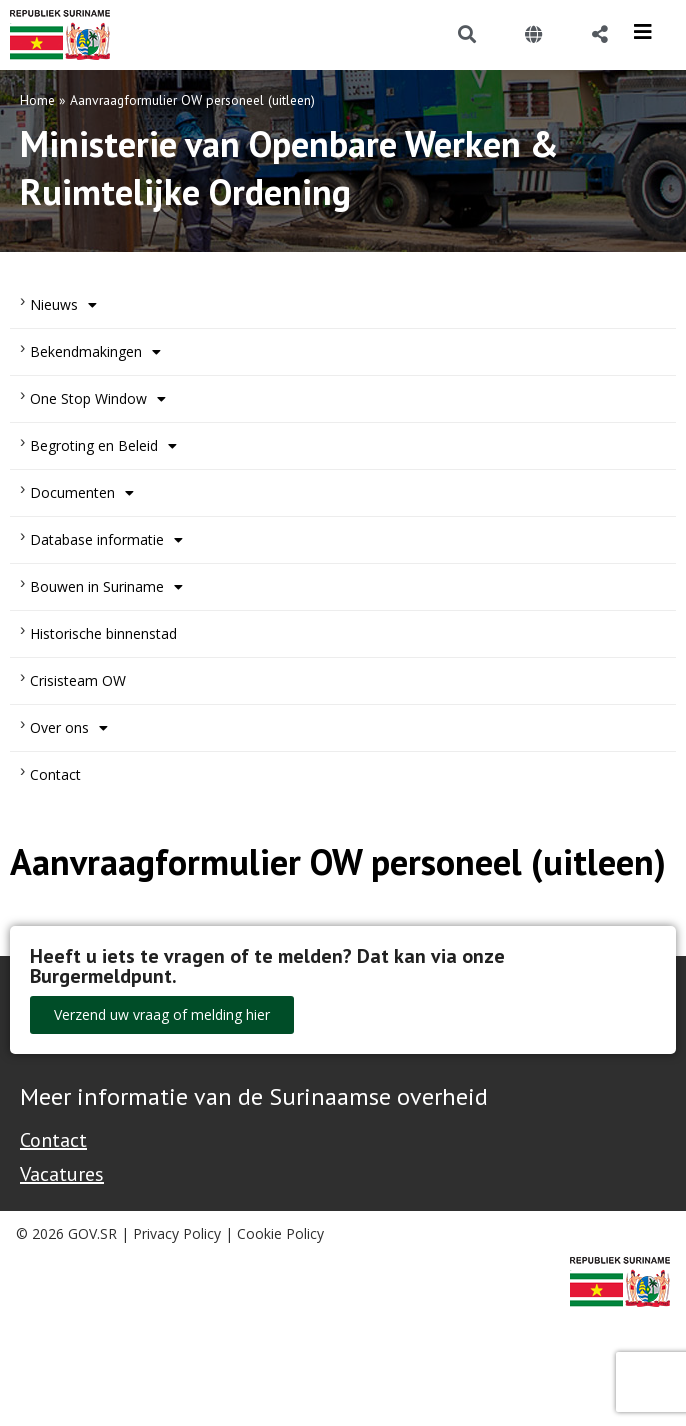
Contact (55, 774)
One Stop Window (98, 399)
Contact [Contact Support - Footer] (53, 1140)
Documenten (82, 493)
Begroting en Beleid (103, 446)
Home (37, 100)
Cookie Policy (280, 1233)
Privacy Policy (177, 1233)
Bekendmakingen (95, 352)
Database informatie (106, 540)
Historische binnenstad (103, 633)
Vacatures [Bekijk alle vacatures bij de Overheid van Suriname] (62, 1174)
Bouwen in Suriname (106, 587)
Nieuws (63, 305)
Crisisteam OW (78, 680)
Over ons (69, 728)
